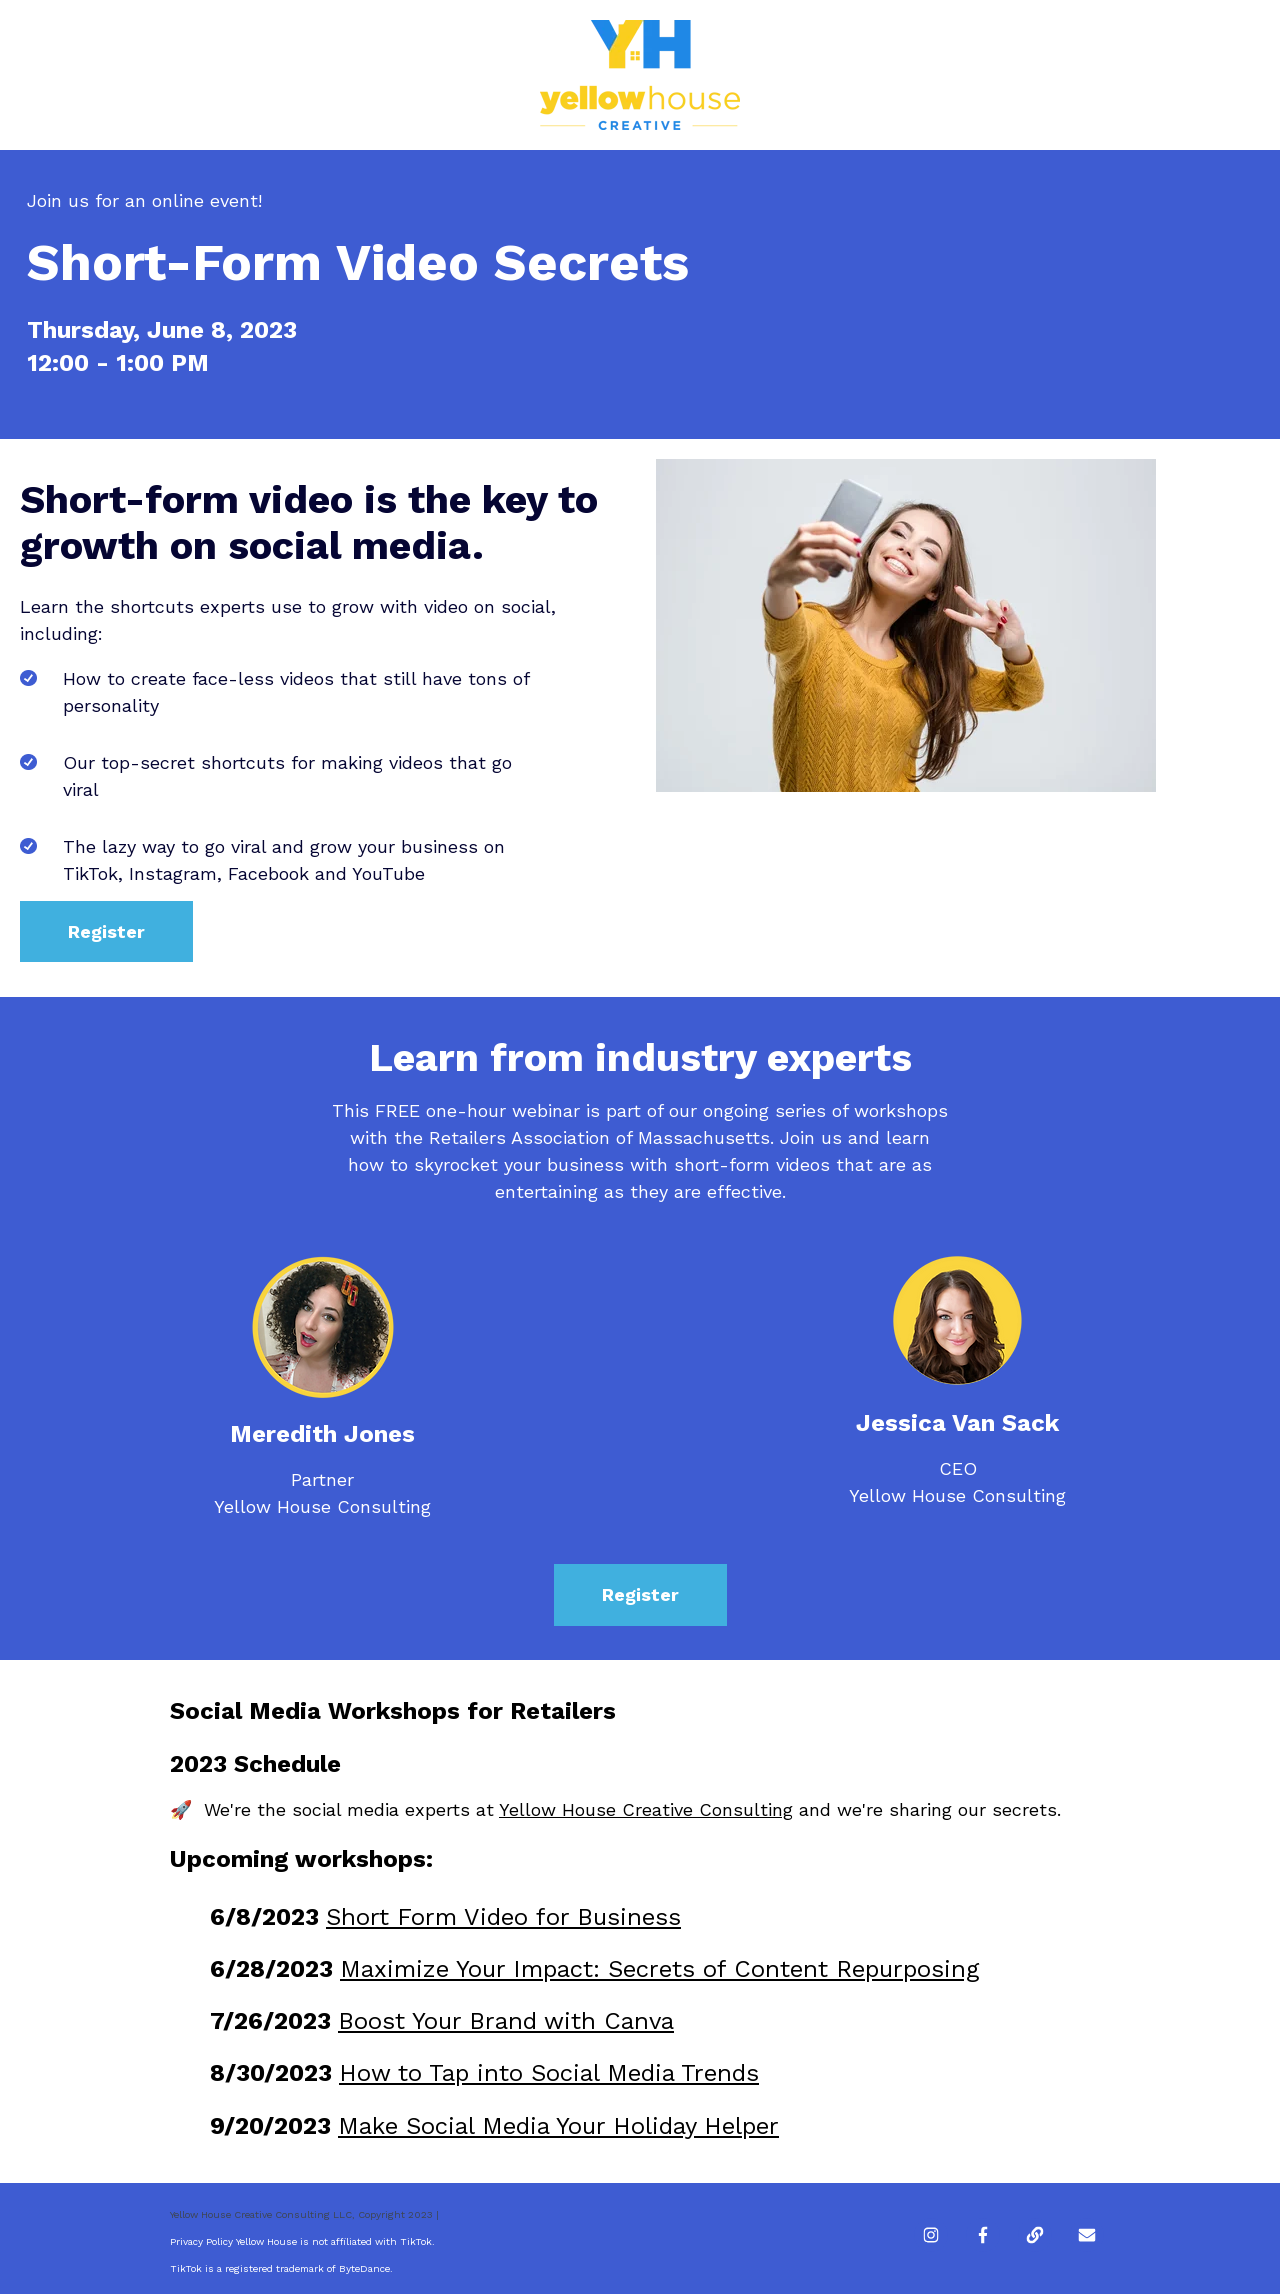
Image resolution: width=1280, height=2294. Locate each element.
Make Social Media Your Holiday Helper (558, 2126)
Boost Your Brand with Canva (506, 2021)
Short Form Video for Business (503, 1917)
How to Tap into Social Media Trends (549, 2073)
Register (106, 931)
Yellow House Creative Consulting (646, 1809)
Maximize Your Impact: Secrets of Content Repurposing (659, 1969)
